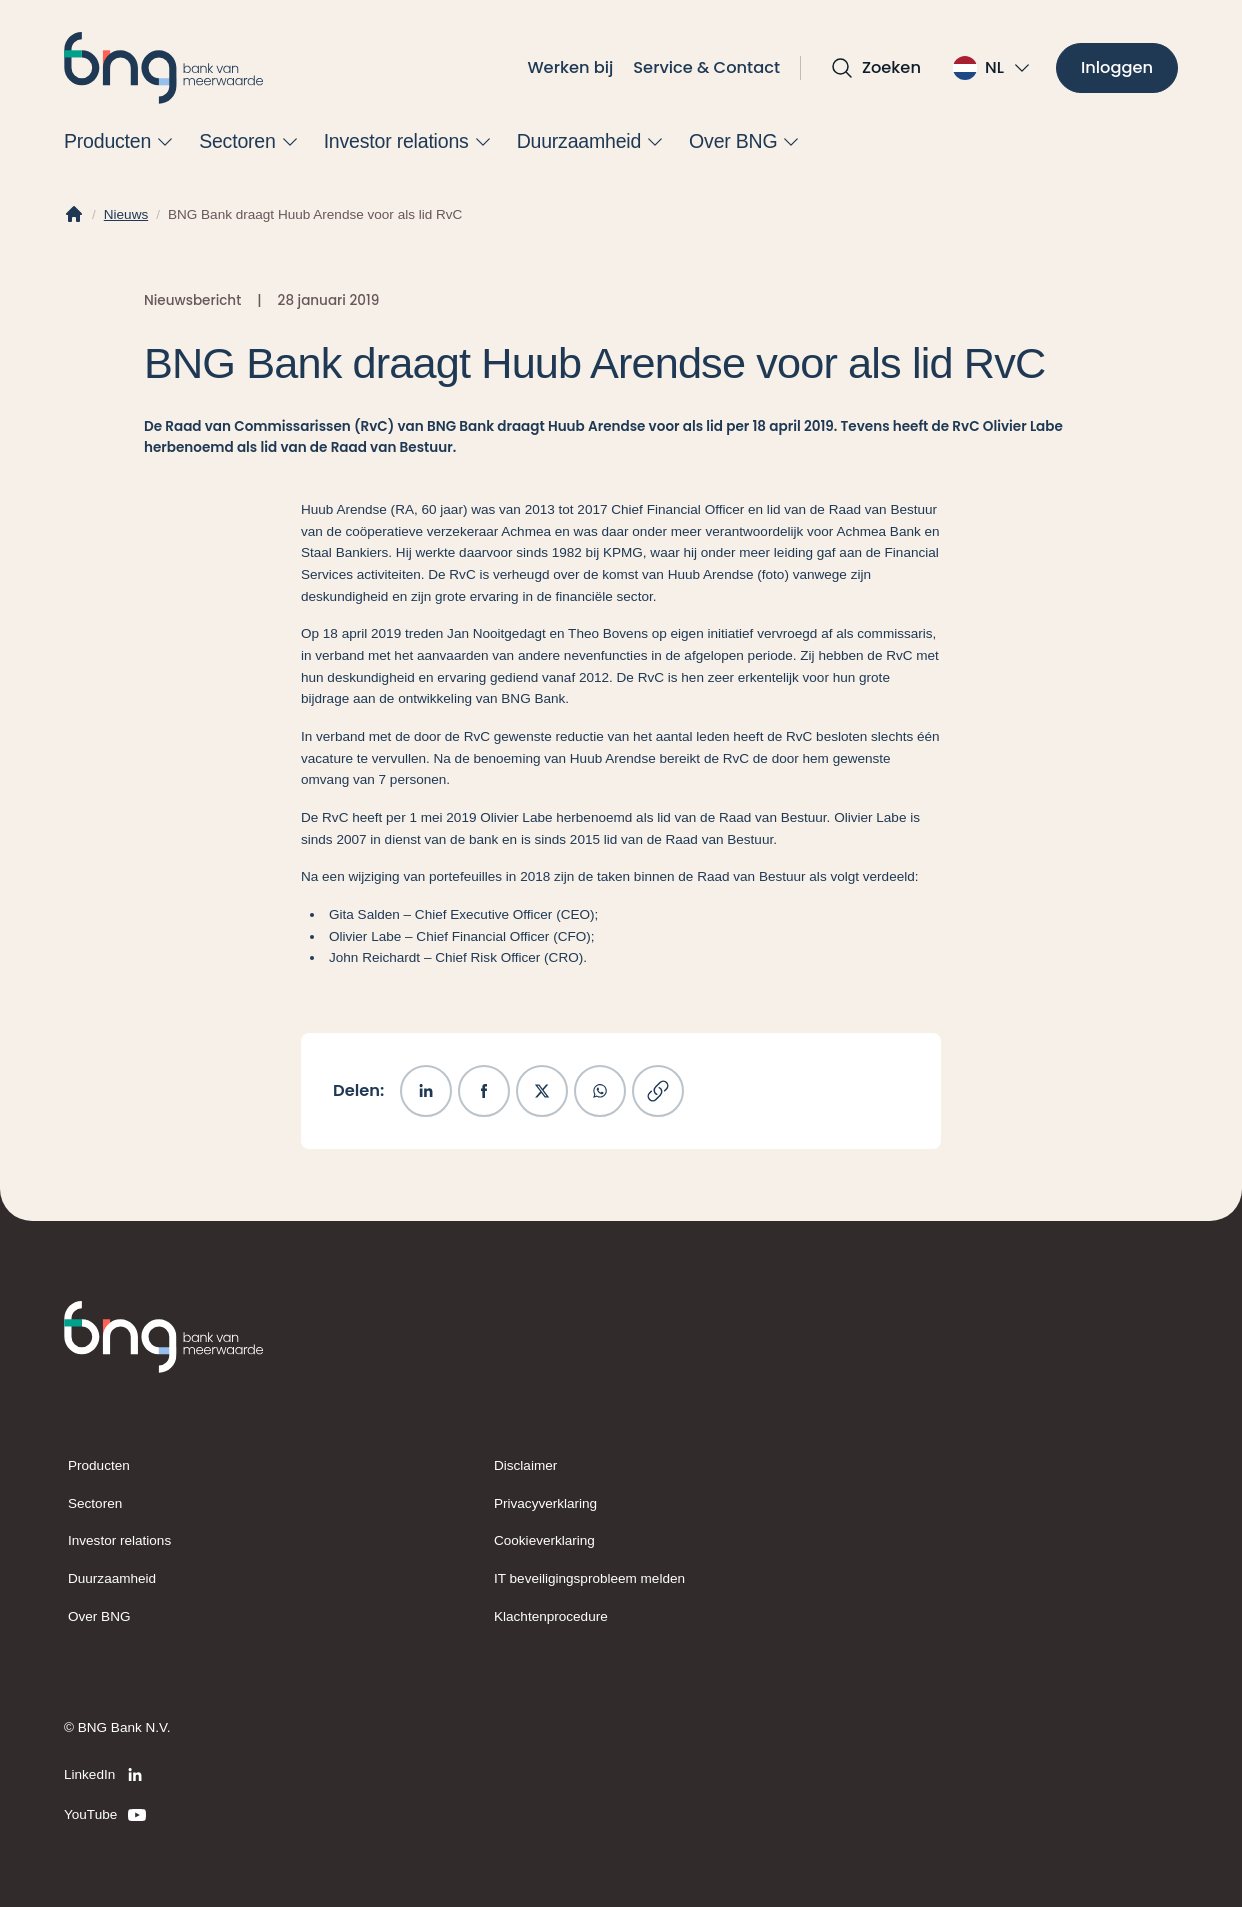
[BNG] (164, 68)
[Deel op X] (542, 1091)
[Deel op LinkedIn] (426, 1091)
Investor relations (119, 1540)
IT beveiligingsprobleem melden (589, 1578)
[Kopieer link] (658, 1091)
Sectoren (95, 1503)
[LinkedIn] (106, 1775)
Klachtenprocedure (551, 1616)
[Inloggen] (1117, 68)
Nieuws (126, 214)
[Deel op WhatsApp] (600, 1091)
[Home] (74, 215)
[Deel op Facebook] (484, 1091)
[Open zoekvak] (875, 68)
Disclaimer (525, 1465)
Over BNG (99, 1616)
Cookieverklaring (544, 1540)
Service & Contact (706, 67)
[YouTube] (106, 1815)
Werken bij (570, 67)
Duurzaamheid (112, 1578)
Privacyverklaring (545, 1503)
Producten (99, 1465)
